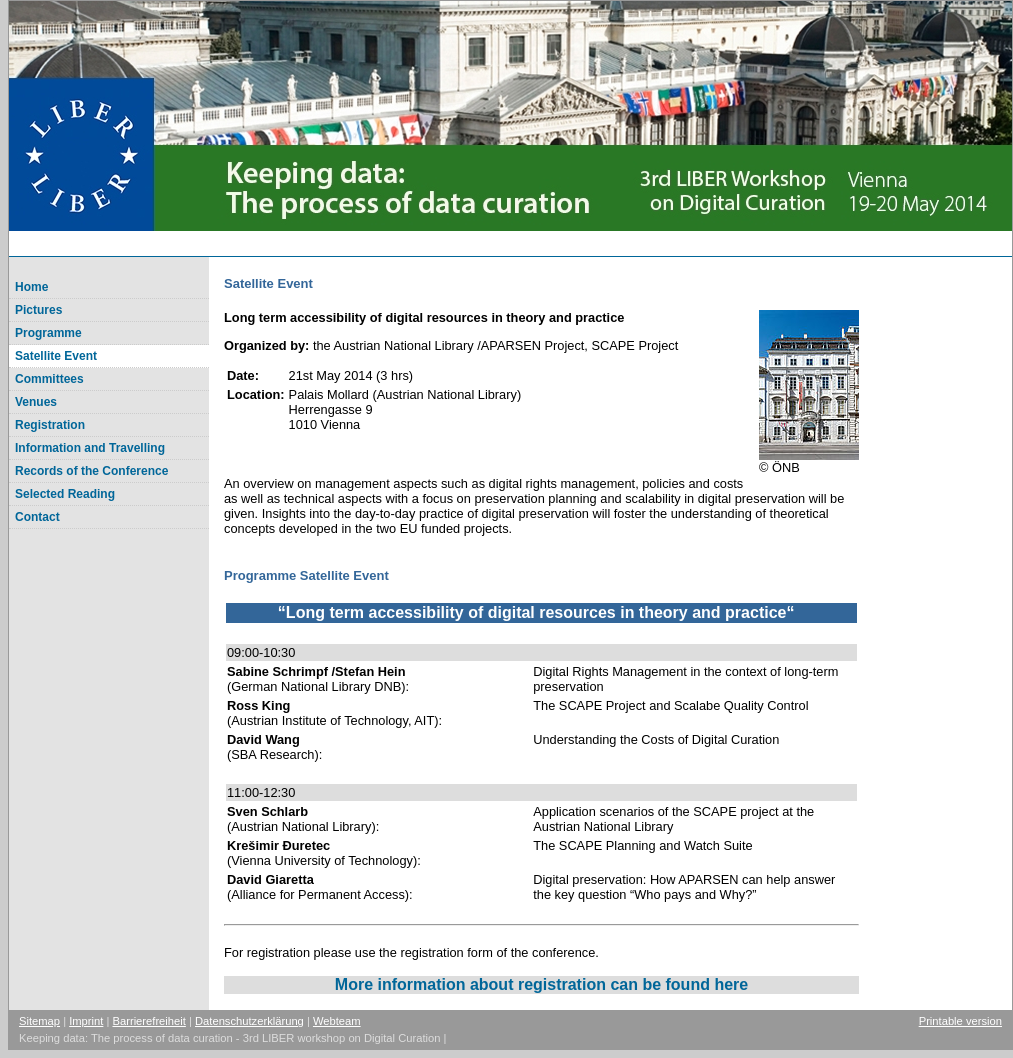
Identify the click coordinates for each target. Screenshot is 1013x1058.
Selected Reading (65, 494)
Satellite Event (56, 356)
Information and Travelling (90, 448)
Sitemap (39, 1021)
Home (31, 287)
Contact (37, 517)
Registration (50, 425)
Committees (49, 379)
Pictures (38, 310)
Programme (48, 333)
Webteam (337, 1021)
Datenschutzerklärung (249, 1021)
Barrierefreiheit (149, 1021)
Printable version (960, 1021)
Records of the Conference (91, 471)
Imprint (86, 1021)
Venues (36, 402)
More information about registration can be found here (541, 984)
